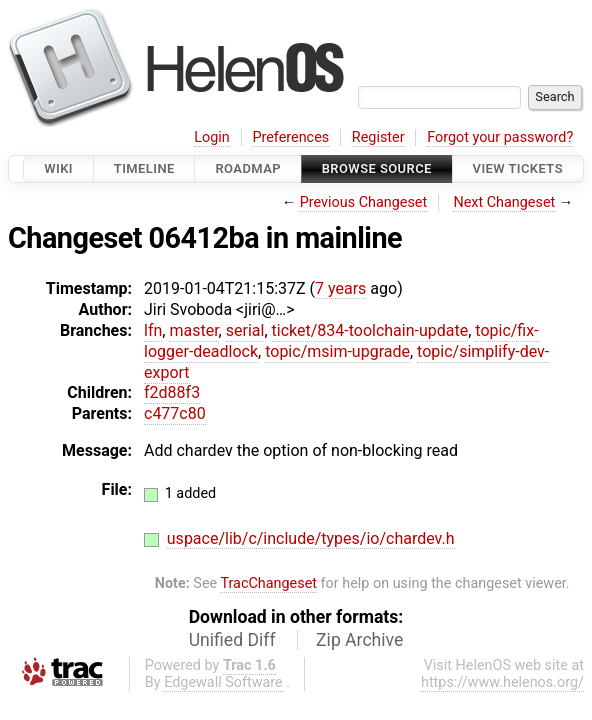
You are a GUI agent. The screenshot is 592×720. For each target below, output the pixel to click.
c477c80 (175, 413)
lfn (153, 330)
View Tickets (518, 168)
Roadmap (248, 168)
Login (212, 137)
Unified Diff (232, 640)
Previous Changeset (364, 202)
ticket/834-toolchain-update (370, 330)
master (193, 330)
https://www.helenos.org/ (502, 682)
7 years (340, 288)
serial (245, 330)
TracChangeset (268, 583)
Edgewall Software (223, 682)
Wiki (58, 168)
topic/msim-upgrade (337, 351)
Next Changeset (504, 202)
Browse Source (377, 168)
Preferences (290, 137)
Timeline (144, 168)
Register (378, 137)
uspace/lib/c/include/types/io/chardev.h (311, 538)
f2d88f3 (172, 392)
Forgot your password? (500, 137)
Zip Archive (359, 640)
